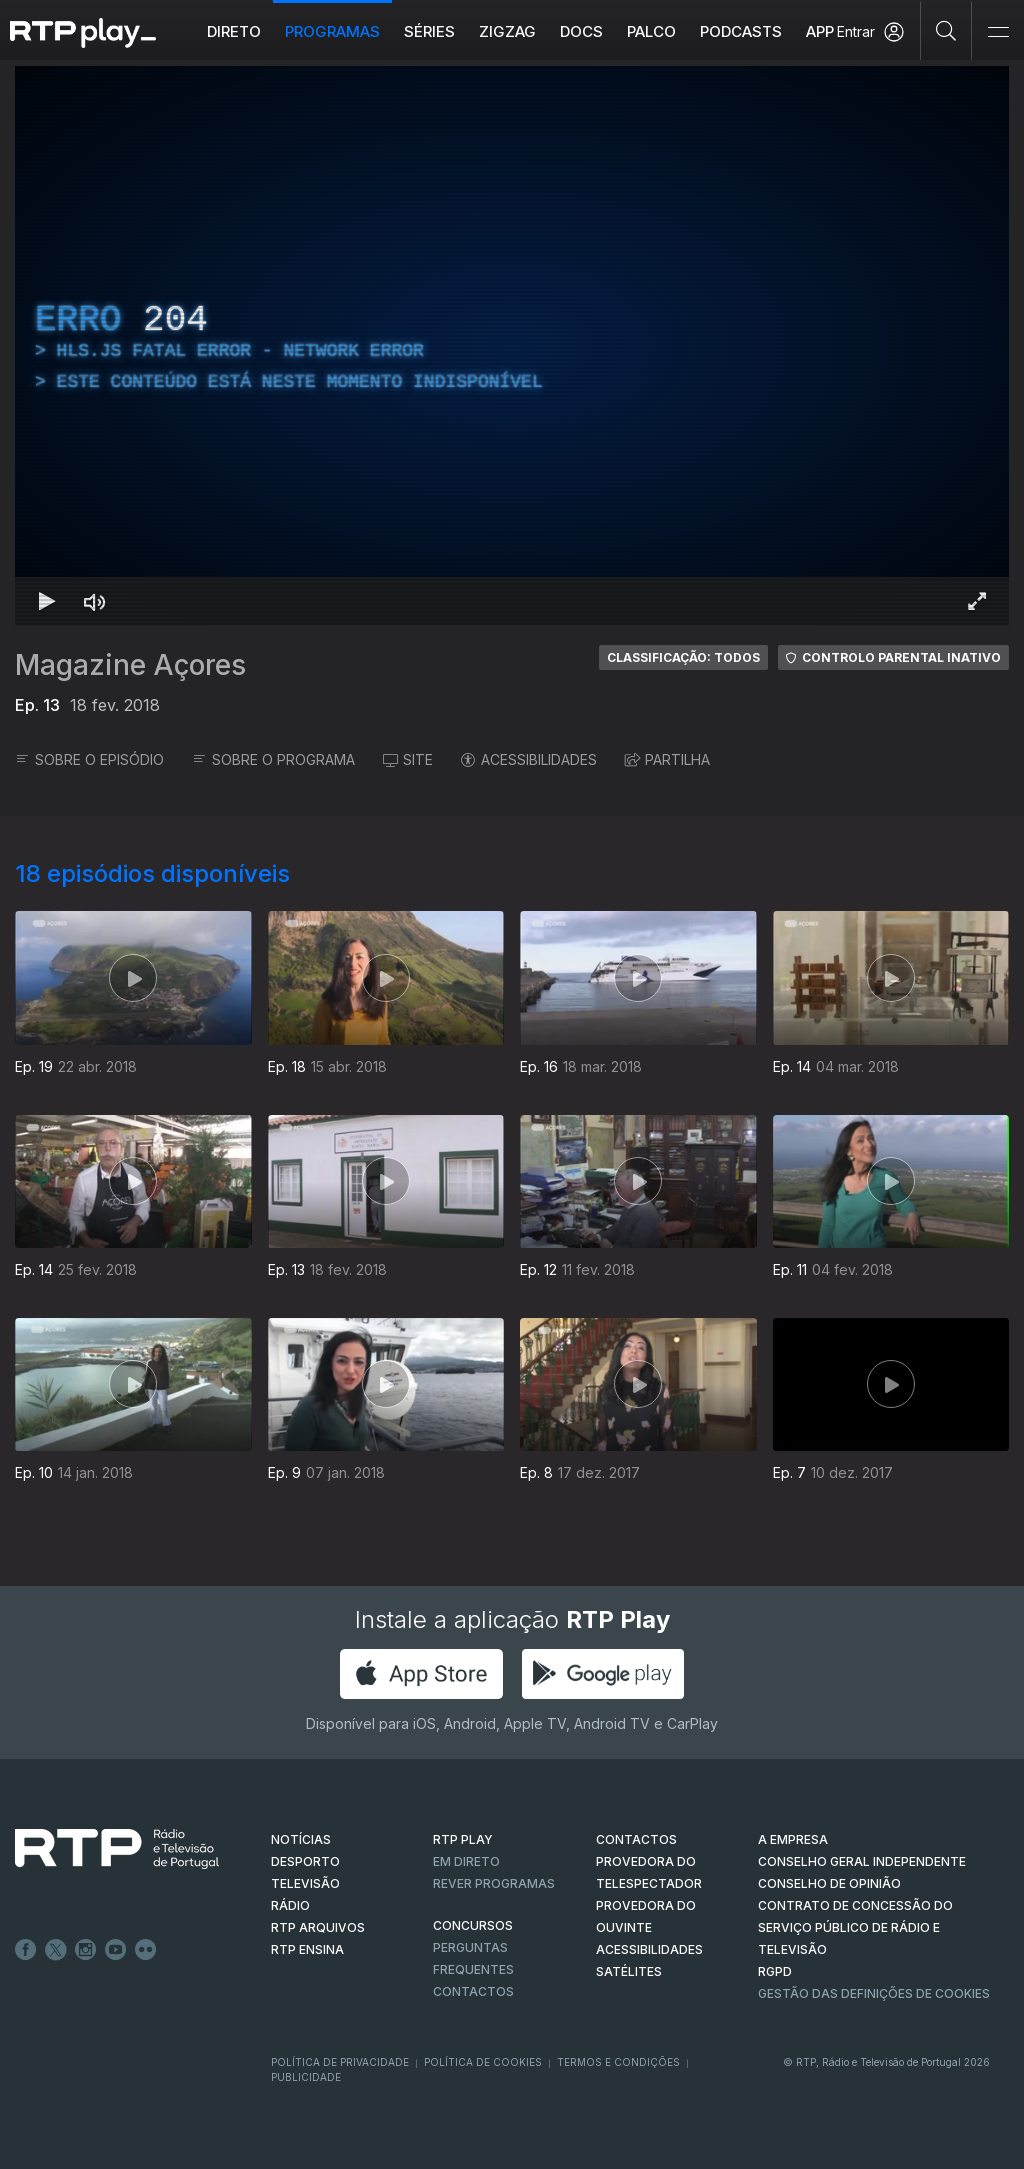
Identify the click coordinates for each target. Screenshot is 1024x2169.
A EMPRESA (793, 1839)
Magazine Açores (130, 665)
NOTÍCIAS (301, 1839)
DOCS (581, 31)
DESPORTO (305, 1861)
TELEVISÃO (305, 1883)
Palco (651, 31)
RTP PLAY (463, 1839)
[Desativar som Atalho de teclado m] (95, 601)
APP (820, 31)
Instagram (86, 1950)
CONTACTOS (636, 1839)
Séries (429, 31)
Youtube (116, 1950)
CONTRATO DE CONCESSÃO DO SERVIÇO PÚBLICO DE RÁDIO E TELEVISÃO (855, 1927)
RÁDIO (290, 1905)
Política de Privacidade (340, 2062)
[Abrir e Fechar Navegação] (998, 32)
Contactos (473, 1991)
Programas (332, 31)
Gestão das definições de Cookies (874, 1993)
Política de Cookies (483, 2062)
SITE (408, 759)
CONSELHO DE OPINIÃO (829, 1883)
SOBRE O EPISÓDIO (89, 759)
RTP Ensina (307, 1949)
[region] (512, 345)
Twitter (56, 1950)
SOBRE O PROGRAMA (273, 759)
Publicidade (306, 2077)
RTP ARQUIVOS (318, 1927)
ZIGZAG (507, 31)
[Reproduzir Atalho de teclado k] (47, 601)
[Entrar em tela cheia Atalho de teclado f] (977, 601)
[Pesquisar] (946, 30)
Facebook (26, 1950)
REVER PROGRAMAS (494, 1883)
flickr (146, 1950)
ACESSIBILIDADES (529, 759)
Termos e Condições (618, 2062)
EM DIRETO (466, 1861)
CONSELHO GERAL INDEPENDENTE (862, 1861)
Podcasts (741, 31)
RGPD (775, 1971)
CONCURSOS (473, 1925)
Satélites (629, 1971)
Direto (234, 31)
